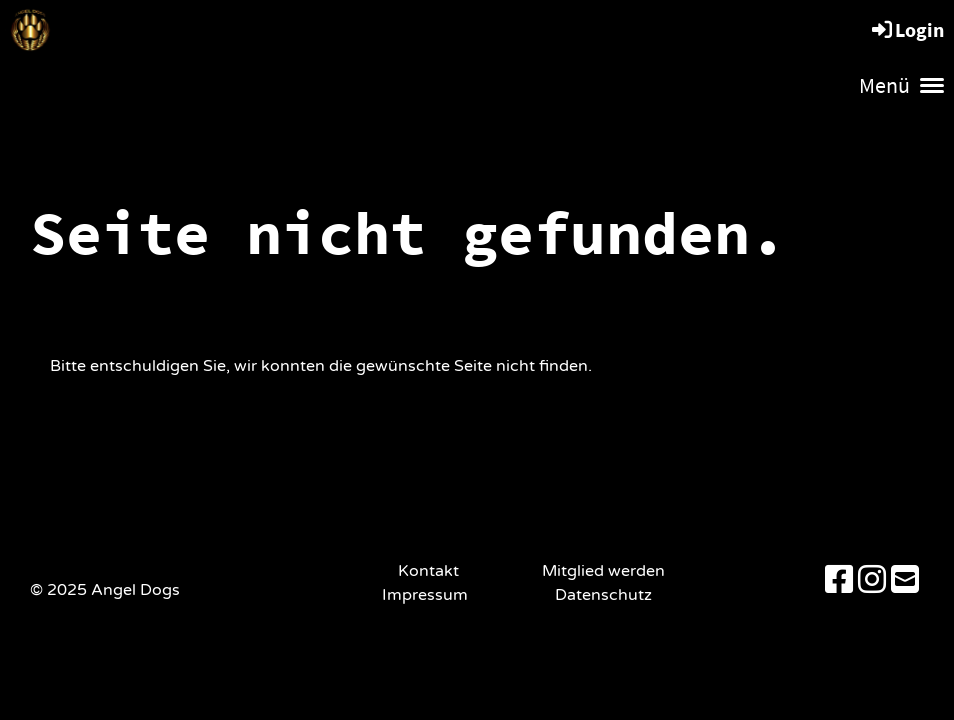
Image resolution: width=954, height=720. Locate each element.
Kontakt (428, 571)
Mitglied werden (603, 571)
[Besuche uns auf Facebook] (839, 581)
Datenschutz (603, 595)
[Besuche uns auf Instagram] (872, 581)
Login (906, 29)
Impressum (429, 595)
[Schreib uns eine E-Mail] (905, 581)
